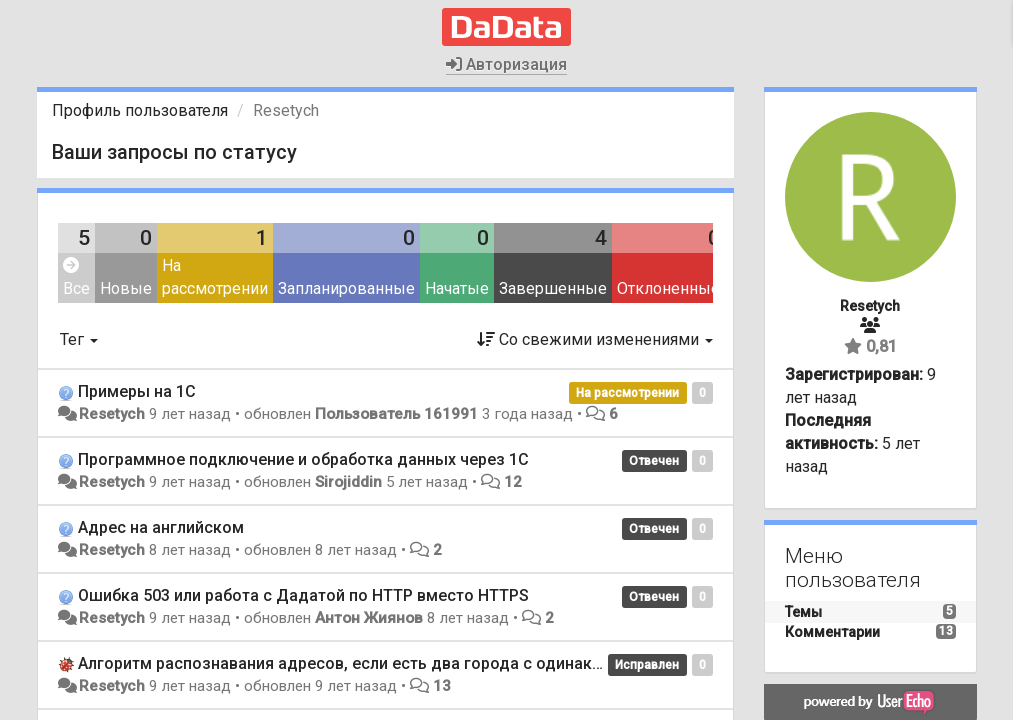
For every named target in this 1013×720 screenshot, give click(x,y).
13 (442, 686)
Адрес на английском (161, 527)
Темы (803, 612)
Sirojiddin (348, 482)
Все (76, 277)
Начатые (457, 288)
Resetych (112, 414)
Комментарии (832, 632)
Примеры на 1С (137, 391)
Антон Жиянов (369, 618)
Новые (126, 288)
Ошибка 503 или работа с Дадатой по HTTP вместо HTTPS (303, 595)
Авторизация (506, 64)
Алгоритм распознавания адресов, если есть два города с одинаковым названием (401, 663)
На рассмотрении (215, 277)
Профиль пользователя (140, 110)
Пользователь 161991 (396, 414)
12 (513, 482)
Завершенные (553, 288)
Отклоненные (668, 288)
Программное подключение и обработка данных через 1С (303, 459)
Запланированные (346, 288)
